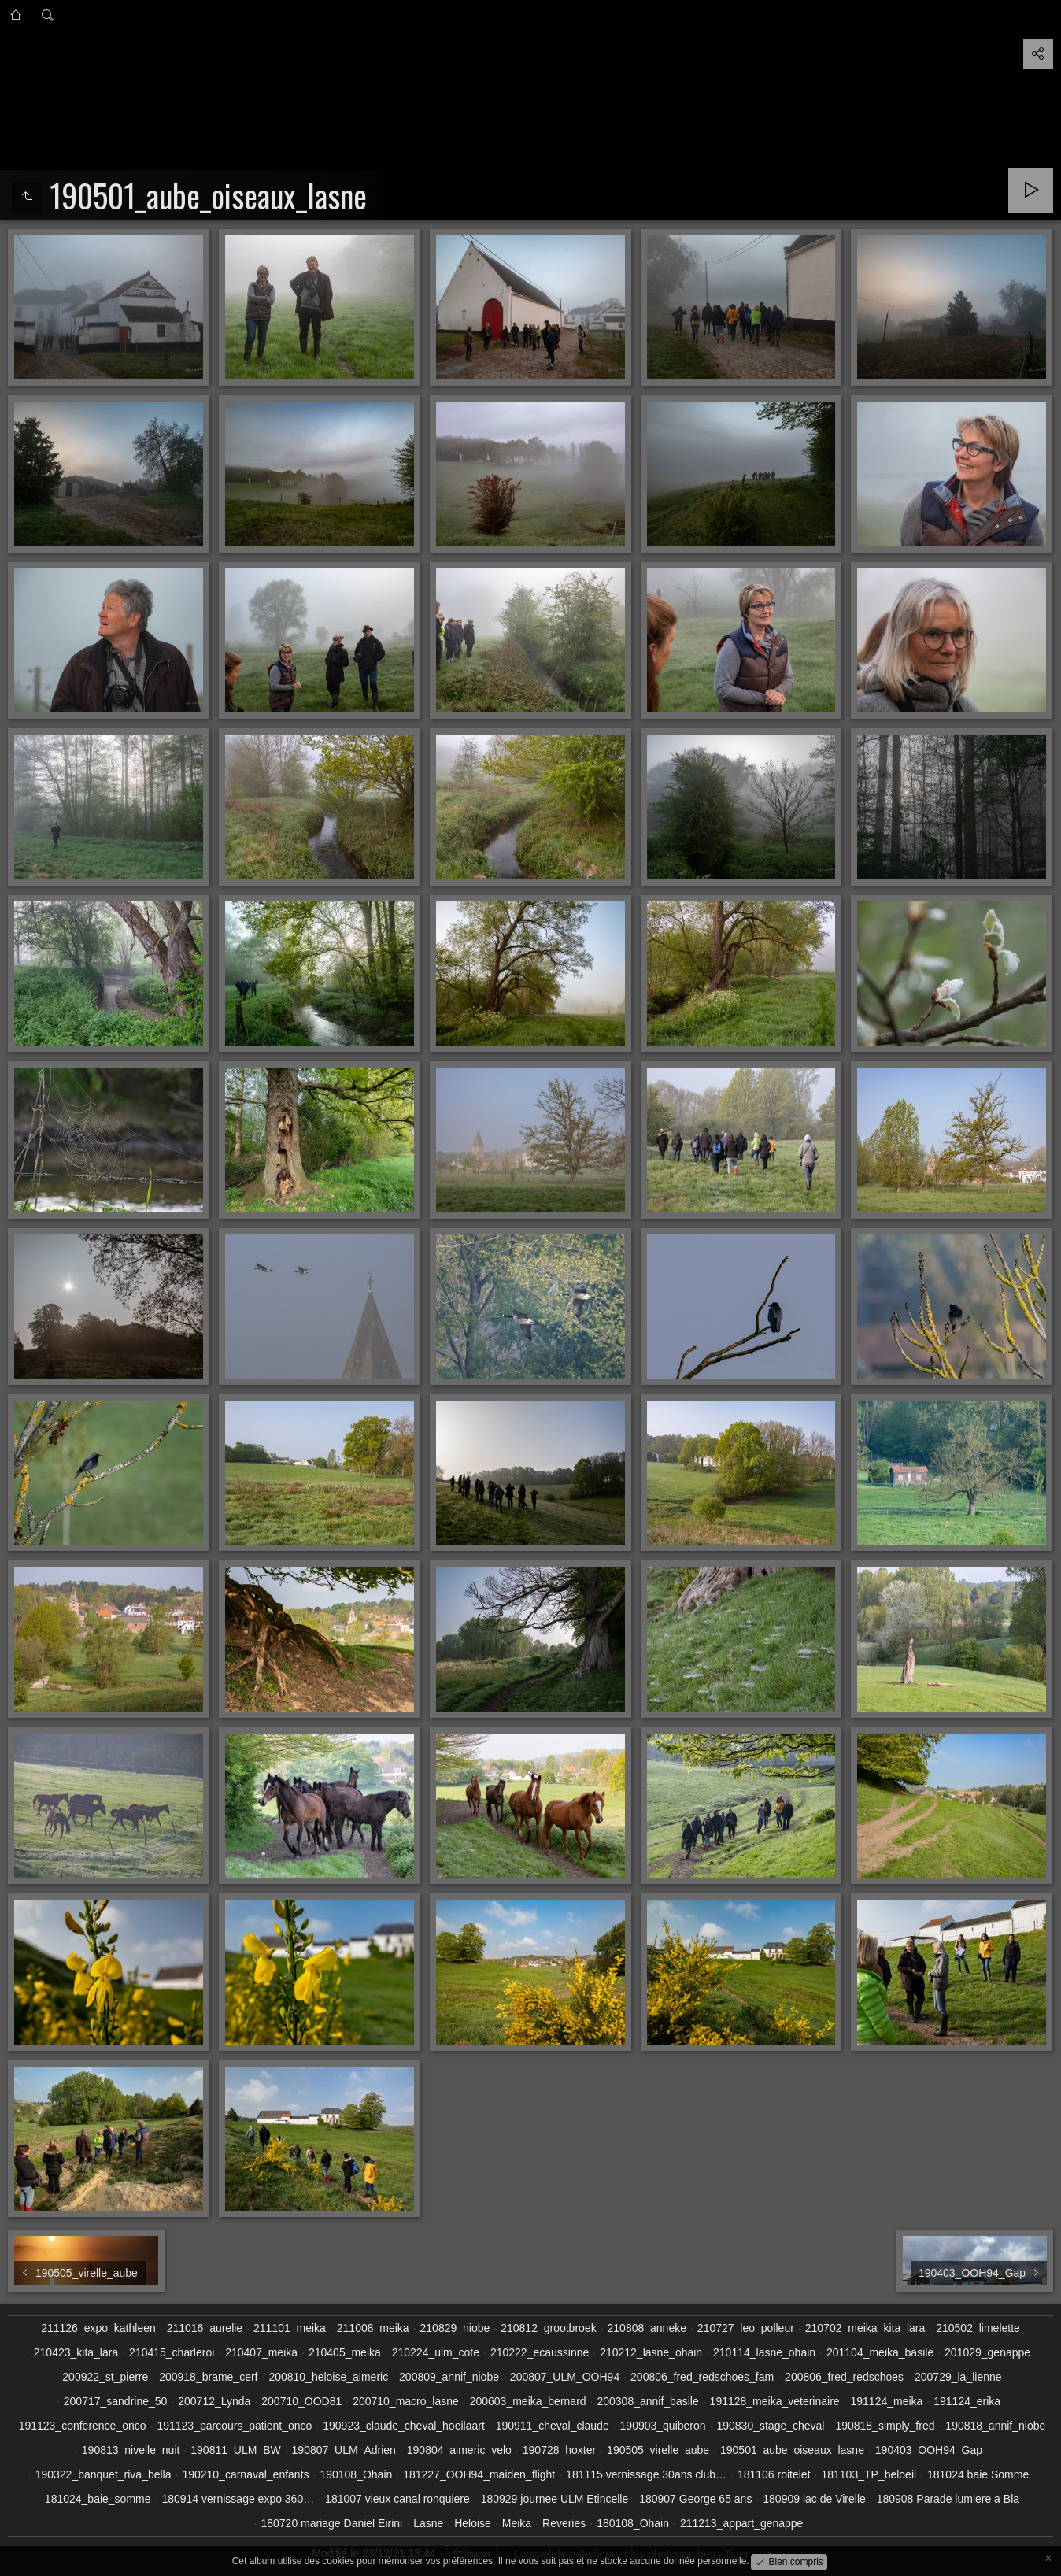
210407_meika (261, 2352)
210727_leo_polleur (745, 2328)
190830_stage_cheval (770, 2425)
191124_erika (966, 2401)
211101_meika (289, 2328)
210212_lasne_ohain (651, 2352)
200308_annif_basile (647, 2401)
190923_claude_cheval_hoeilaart (404, 2425)
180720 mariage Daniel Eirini (331, 2523)
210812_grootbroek (548, 2328)
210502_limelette (978, 2328)
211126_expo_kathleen (98, 2328)
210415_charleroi (171, 2352)
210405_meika (345, 2352)
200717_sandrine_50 (116, 2401)
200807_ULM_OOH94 (564, 2377)
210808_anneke (647, 2328)
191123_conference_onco (82, 2425)
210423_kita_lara (76, 2352)
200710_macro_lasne (406, 2401)
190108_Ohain (356, 2474)
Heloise (472, 2523)
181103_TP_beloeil (868, 2474)
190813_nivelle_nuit (131, 2450)
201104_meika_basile (879, 2352)
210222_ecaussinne (539, 2352)
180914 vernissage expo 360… (237, 2499)
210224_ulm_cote (435, 2352)
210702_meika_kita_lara (865, 2328)
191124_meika (886, 2401)
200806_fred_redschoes (844, 2377)
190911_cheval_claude (552, 2425)
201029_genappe (987, 2352)
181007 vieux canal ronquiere (397, 2499)
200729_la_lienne (958, 2377)
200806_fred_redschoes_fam (702, 2377)
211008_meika (373, 2328)
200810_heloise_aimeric (328, 2377)
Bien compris (794, 2561)
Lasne (428, 2523)
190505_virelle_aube (658, 2450)
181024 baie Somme (978, 2474)
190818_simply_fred (884, 2425)
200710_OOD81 (301, 2401)
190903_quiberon (663, 2425)
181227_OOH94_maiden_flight (479, 2474)
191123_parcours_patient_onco (234, 2425)
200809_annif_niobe (449, 2377)
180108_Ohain (633, 2523)
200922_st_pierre (105, 2377)
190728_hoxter (559, 2450)
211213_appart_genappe (742, 2523)
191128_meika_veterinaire (775, 2401)
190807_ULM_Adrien (344, 2450)
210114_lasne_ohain (764, 2352)
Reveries (564, 2523)
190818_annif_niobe (995, 2425)
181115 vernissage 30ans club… (646, 2474)
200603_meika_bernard (528, 2401)
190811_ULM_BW (235, 2450)
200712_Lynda (214, 2401)
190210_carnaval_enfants (245, 2474)
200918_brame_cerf (208, 2377)
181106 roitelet (774, 2474)
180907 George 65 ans (695, 2499)
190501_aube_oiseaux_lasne (792, 2450)
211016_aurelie (205, 2328)
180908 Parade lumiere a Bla (948, 2499)
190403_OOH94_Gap (928, 2450)
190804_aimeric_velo (459, 2450)
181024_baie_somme (98, 2499)
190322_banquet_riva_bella (103, 2474)
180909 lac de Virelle (814, 2499)
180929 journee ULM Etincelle (555, 2499)
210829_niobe (455, 2328)
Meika (516, 2523)
